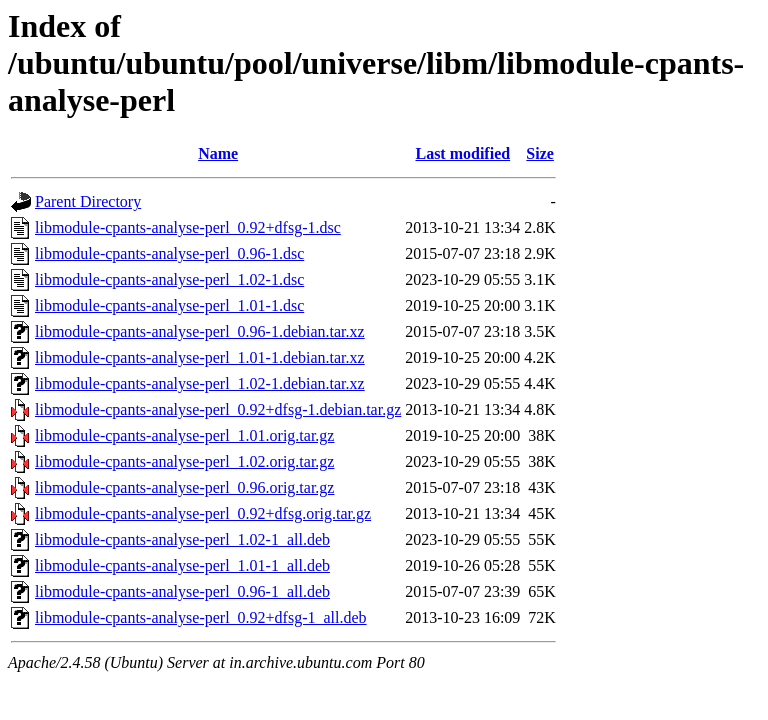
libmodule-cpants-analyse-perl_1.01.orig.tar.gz (184, 435)
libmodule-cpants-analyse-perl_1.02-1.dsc (169, 279)
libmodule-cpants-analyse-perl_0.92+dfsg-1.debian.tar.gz (218, 409)
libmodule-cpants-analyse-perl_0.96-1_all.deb (182, 591)
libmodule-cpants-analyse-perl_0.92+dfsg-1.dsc (188, 227)
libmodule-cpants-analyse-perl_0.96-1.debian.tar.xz (200, 331)
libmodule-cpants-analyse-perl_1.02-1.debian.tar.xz (200, 383)
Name (218, 153)
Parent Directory (88, 201)
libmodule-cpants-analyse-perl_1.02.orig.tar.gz (184, 461)
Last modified (462, 153)
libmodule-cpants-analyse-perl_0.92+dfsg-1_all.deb (201, 617)
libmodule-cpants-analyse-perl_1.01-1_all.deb (182, 565)
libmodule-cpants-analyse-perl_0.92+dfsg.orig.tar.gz (203, 513)
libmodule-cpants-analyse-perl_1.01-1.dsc (169, 305)
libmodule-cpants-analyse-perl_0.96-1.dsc (169, 253)
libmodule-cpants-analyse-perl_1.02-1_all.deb (182, 539)
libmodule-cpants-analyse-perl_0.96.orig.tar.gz (184, 487)
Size (540, 153)
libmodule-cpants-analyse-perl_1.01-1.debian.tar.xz (200, 357)
